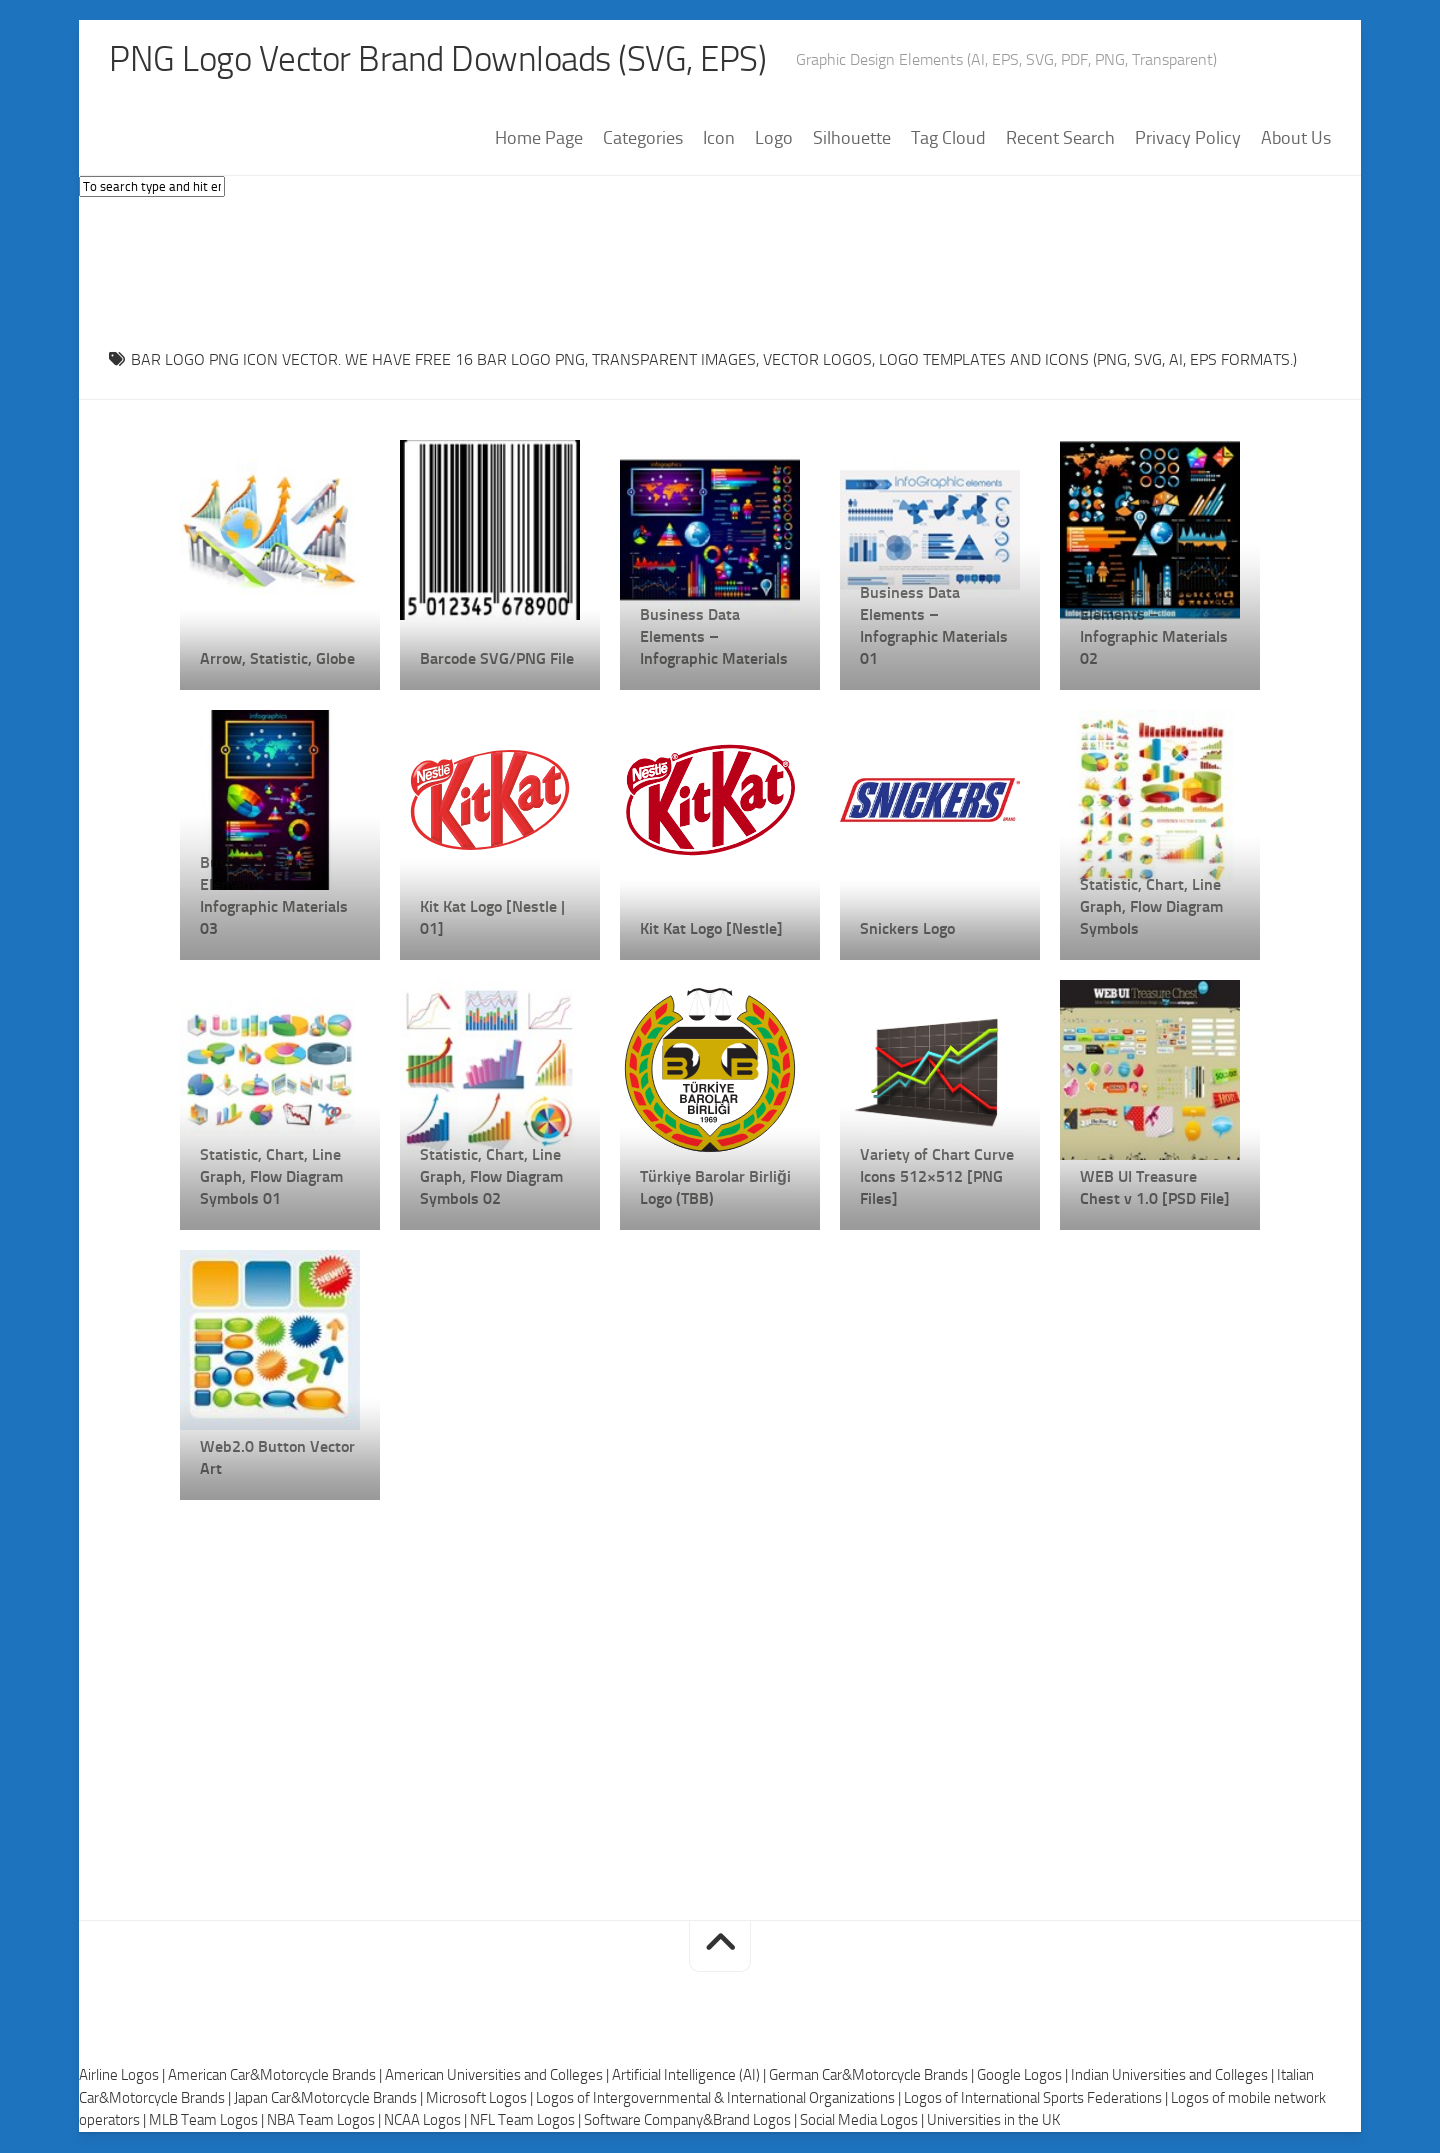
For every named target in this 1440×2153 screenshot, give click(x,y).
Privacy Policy (1188, 139)
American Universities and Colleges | (498, 2076)
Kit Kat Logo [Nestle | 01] (492, 918)
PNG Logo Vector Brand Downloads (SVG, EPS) (445, 60)
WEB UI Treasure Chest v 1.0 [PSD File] (1155, 1188)
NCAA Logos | (427, 2121)
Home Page (539, 139)
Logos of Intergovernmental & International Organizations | (720, 2099)
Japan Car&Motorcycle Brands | (330, 2099)
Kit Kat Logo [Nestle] (711, 929)
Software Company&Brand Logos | (692, 2121)
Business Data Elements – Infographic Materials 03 (274, 896)
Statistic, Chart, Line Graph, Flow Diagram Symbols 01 (271, 1177)
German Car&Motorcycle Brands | (873, 2076)
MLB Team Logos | (208, 2121)
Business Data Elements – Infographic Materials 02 (1154, 626)
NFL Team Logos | (527, 2121)
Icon (719, 139)
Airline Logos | (123, 2076)
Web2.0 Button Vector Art (277, 1458)
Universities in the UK (993, 2121)
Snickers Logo (907, 929)
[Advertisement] (720, 269)
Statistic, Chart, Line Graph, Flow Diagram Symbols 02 (491, 1177)
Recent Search (1060, 139)
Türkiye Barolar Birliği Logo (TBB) (715, 1188)
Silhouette (852, 139)
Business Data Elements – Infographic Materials (714, 637)
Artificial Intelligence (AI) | (690, 2076)
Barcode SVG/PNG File (497, 659)
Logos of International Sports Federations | (1037, 2099)
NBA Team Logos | (325, 2121)
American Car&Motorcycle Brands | (276, 2076)
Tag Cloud (948, 139)
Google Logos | (1024, 2076)
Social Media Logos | (863, 2121)
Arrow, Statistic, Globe (277, 659)
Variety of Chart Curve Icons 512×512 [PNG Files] (937, 1177)
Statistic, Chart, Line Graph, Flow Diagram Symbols (1151, 907)
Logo (774, 139)
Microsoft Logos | (481, 2099)
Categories (643, 139)
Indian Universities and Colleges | (1174, 2076)
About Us (1296, 139)
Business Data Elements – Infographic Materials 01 (934, 626)
